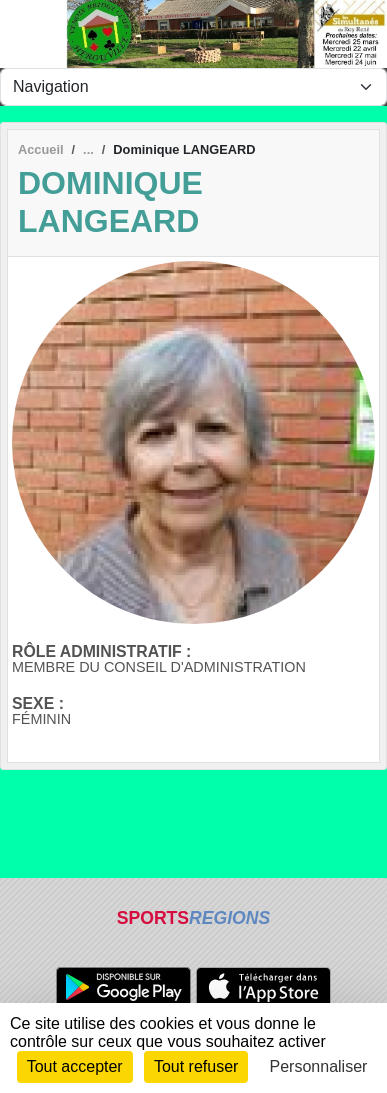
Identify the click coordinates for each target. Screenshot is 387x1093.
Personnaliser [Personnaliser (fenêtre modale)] (319, 1066)
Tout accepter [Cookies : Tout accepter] (75, 1066)
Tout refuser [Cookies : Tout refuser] (196, 1066)
